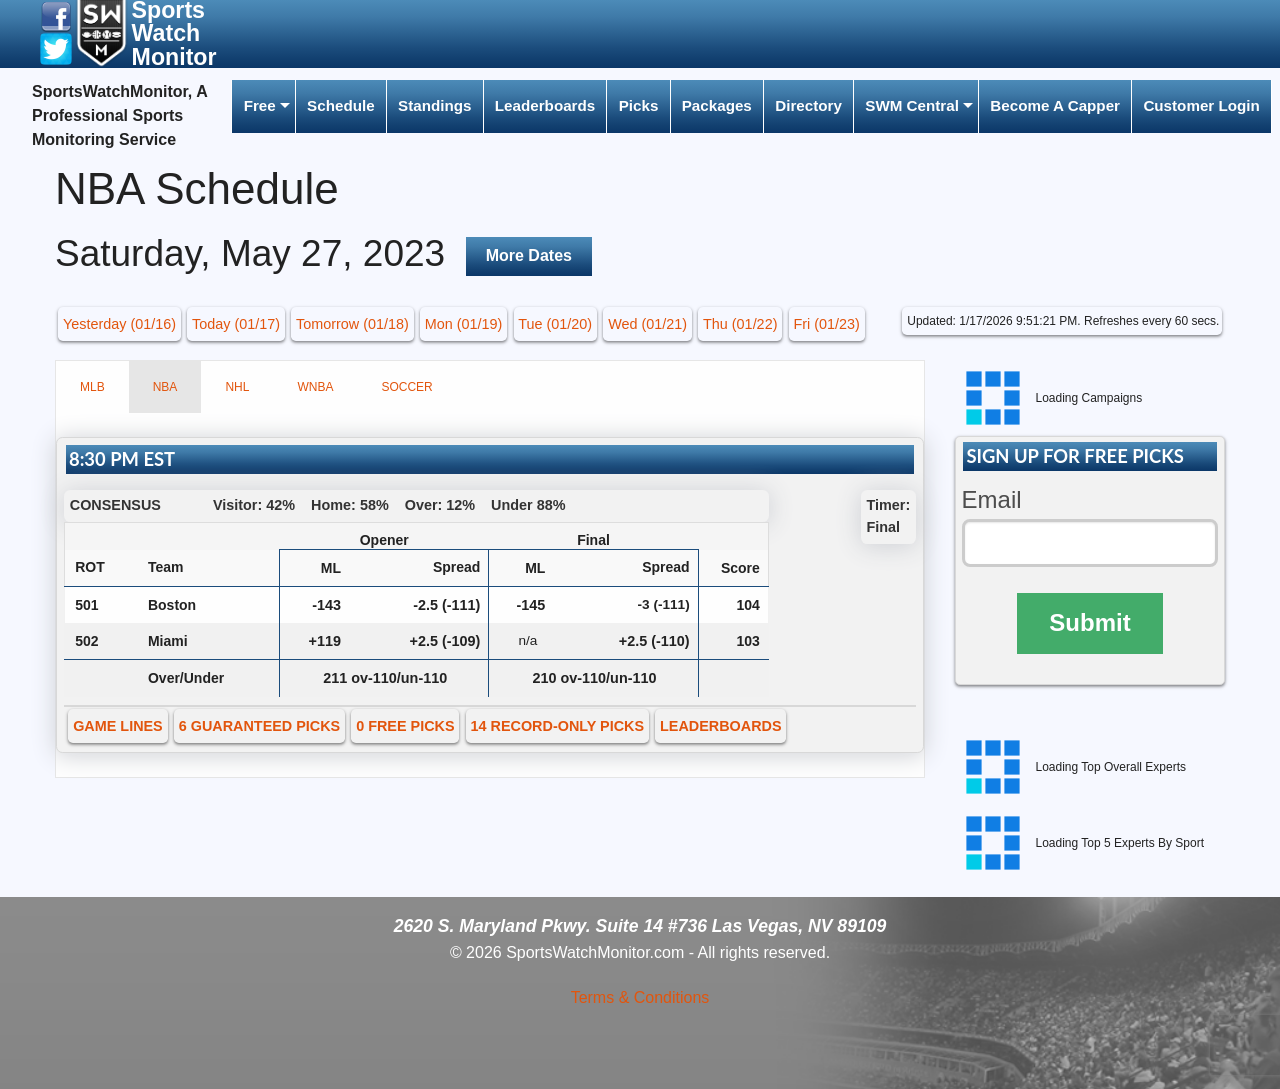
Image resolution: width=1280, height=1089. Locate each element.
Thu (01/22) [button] (740, 324)
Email (992, 499)
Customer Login (1201, 105)
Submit (1089, 622)
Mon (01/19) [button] (464, 324)
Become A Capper (1055, 105)
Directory (808, 105)
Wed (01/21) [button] (647, 324)
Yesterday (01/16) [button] (119, 324)
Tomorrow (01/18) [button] (352, 324)
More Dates (529, 255)
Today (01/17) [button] (236, 324)
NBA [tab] (165, 387)
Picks (639, 105)
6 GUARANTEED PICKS (260, 726)
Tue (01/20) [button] (555, 324)
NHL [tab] (237, 387)
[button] (56, 15)
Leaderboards (545, 105)
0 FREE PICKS (405, 726)
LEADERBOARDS (721, 726)
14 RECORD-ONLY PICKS (558, 726)
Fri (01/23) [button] (826, 324)
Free (260, 105)
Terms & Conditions (640, 997)
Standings (434, 105)
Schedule (341, 105)
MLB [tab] (92, 387)
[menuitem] (263, 106)
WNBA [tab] (315, 387)
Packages (717, 105)
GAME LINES (118, 726)
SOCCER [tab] (406, 387)
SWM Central (912, 105)
